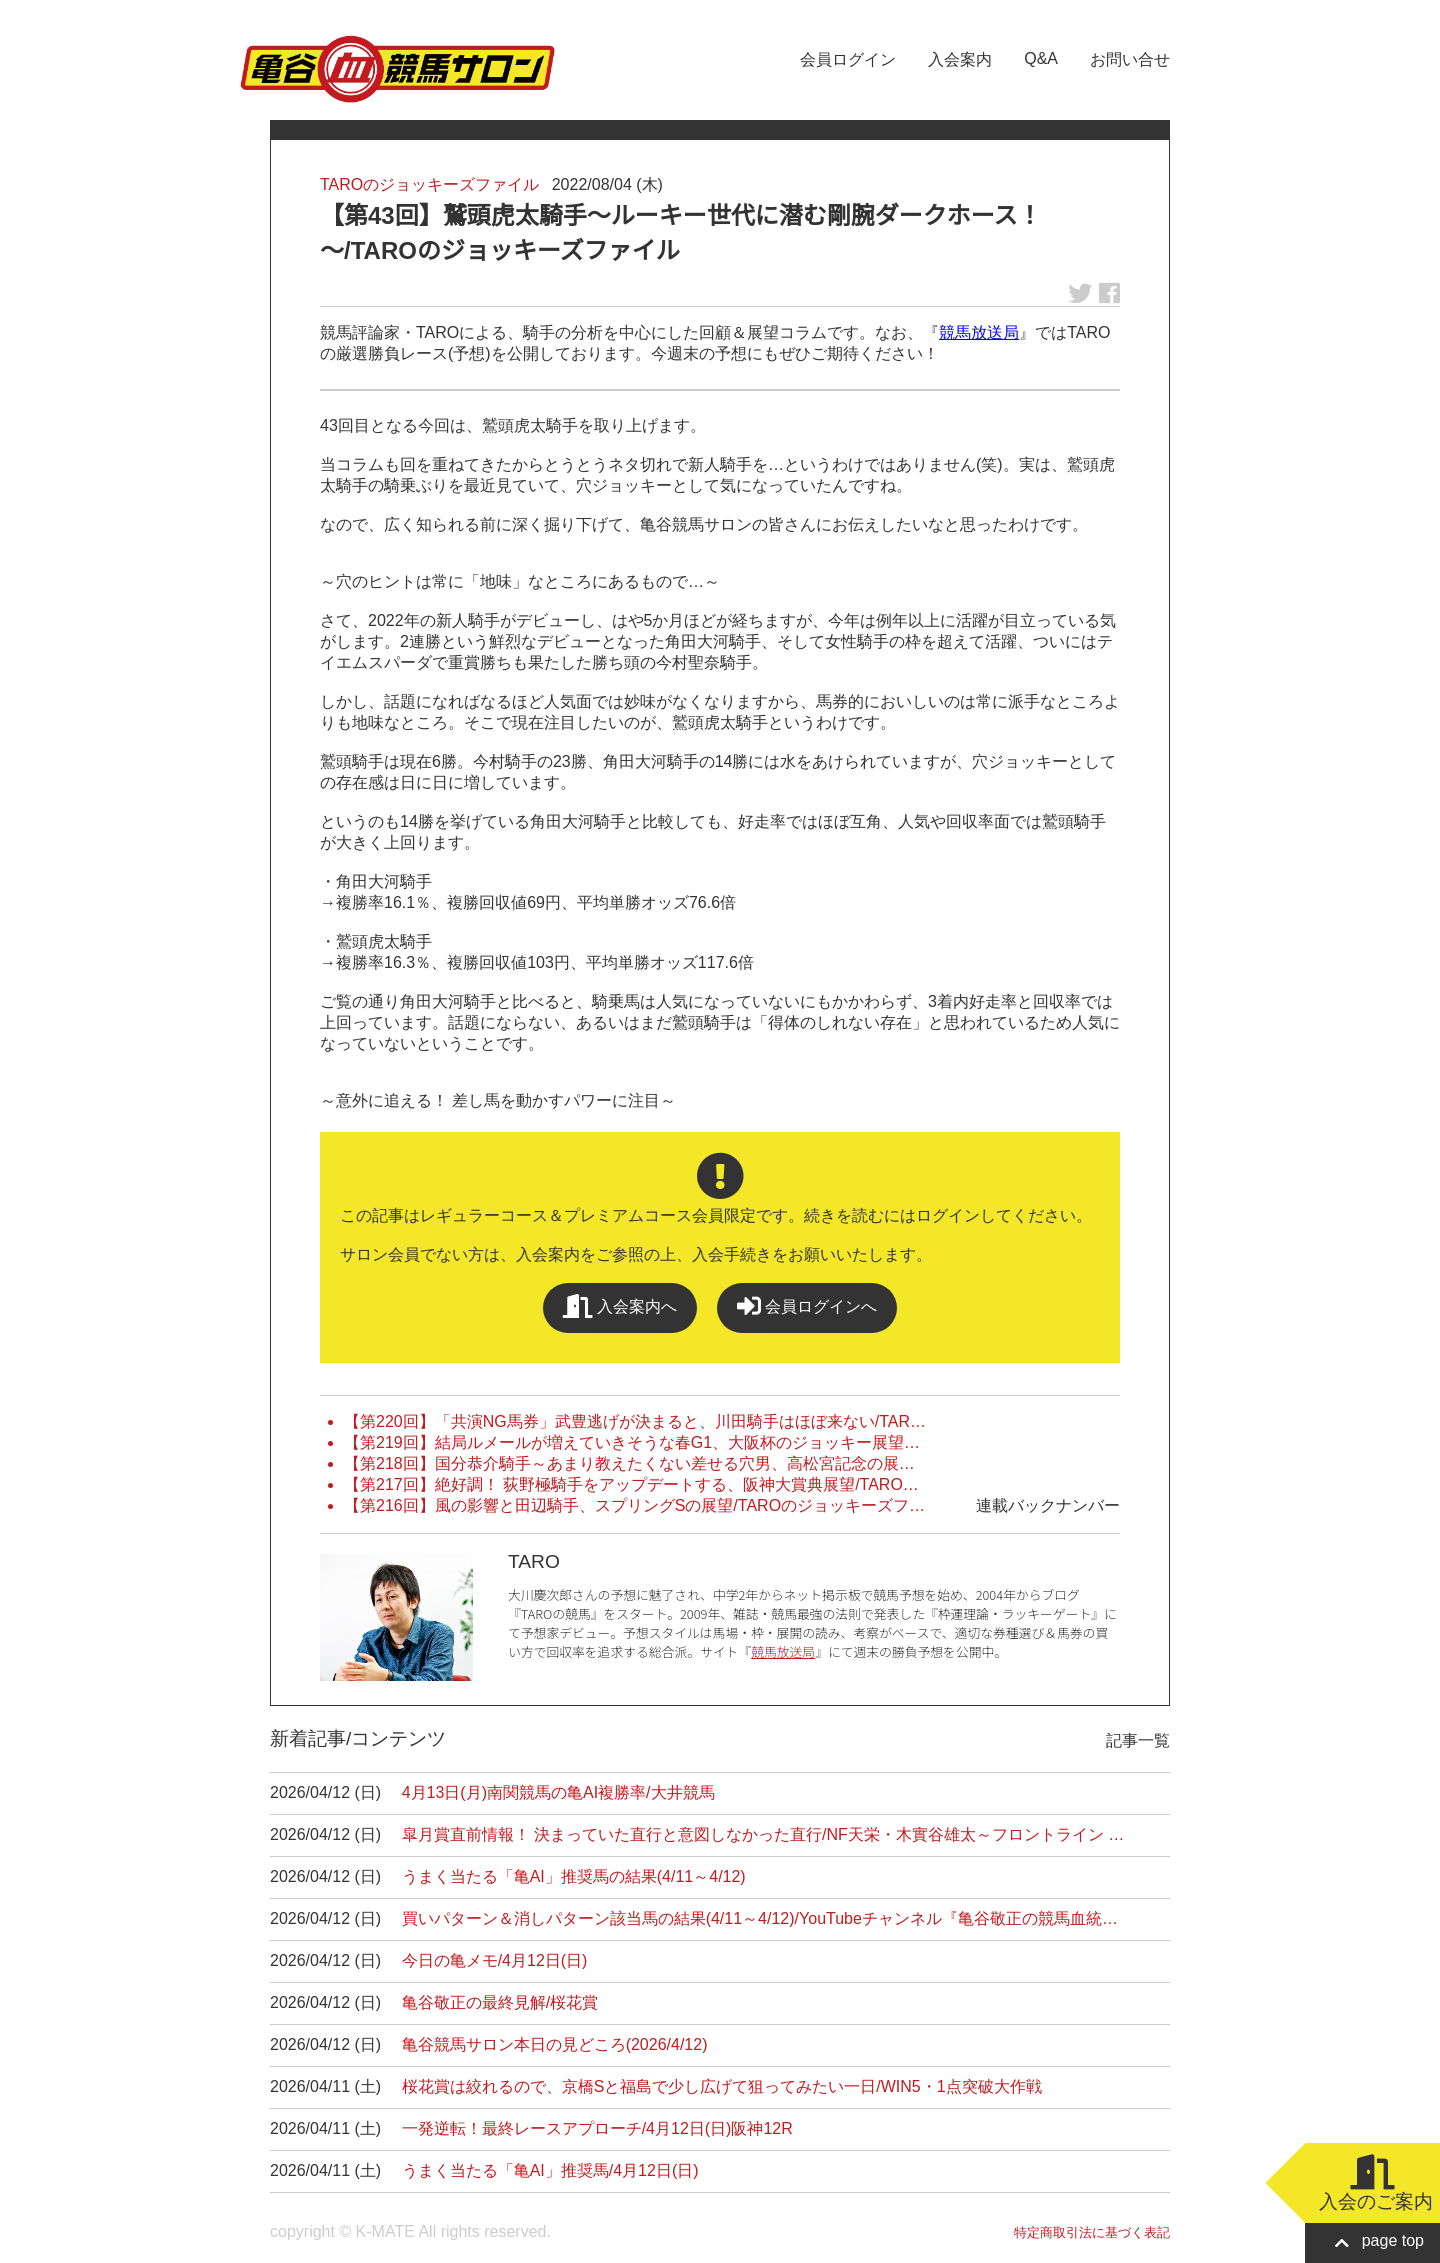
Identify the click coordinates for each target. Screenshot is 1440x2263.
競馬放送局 (979, 332)
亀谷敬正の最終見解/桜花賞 (500, 2002)
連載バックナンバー (1048, 1505)
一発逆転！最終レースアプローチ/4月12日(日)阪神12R (597, 2128)
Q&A (1041, 58)
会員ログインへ (807, 1306)
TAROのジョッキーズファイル (429, 184)
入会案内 (960, 59)
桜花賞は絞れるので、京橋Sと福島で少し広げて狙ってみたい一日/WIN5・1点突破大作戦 (722, 2086)
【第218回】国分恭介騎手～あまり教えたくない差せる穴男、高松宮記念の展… (629, 1463)
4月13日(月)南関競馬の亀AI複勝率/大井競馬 (558, 1792)
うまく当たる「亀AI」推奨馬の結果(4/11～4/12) (574, 1876)
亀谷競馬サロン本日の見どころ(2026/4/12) (555, 2044)
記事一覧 (1138, 1740)
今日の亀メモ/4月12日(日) (495, 1960)
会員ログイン (848, 59)
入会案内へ (620, 1306)
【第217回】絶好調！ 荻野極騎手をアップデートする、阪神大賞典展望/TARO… (631, 1484)
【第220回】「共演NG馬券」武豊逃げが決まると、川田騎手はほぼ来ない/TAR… (635, 1421)
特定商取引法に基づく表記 (1092, 2232)
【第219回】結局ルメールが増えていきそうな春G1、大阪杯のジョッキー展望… (632, 1442)
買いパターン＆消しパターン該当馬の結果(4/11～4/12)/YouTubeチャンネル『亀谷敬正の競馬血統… (760, 1918)
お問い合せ (1130, 59)
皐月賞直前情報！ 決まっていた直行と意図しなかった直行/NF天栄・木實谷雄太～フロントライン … (763, 1834)
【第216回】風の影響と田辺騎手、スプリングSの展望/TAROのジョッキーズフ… (634, 1505)
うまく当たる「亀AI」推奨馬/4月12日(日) (550, 2170)
